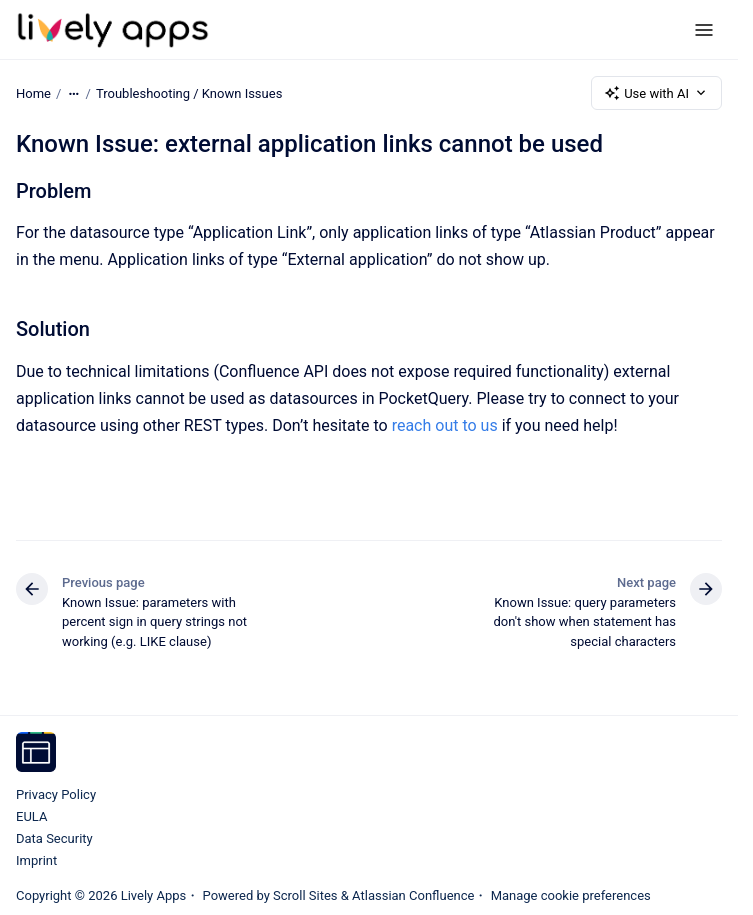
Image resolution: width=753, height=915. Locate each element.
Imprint (36, 860)
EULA (31, 816)
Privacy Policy (56, 794)
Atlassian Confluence (413, 895)
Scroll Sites (305, 895)
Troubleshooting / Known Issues (189, 92)
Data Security (54, 838)
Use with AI (656, 93)
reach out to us (445, 425)
